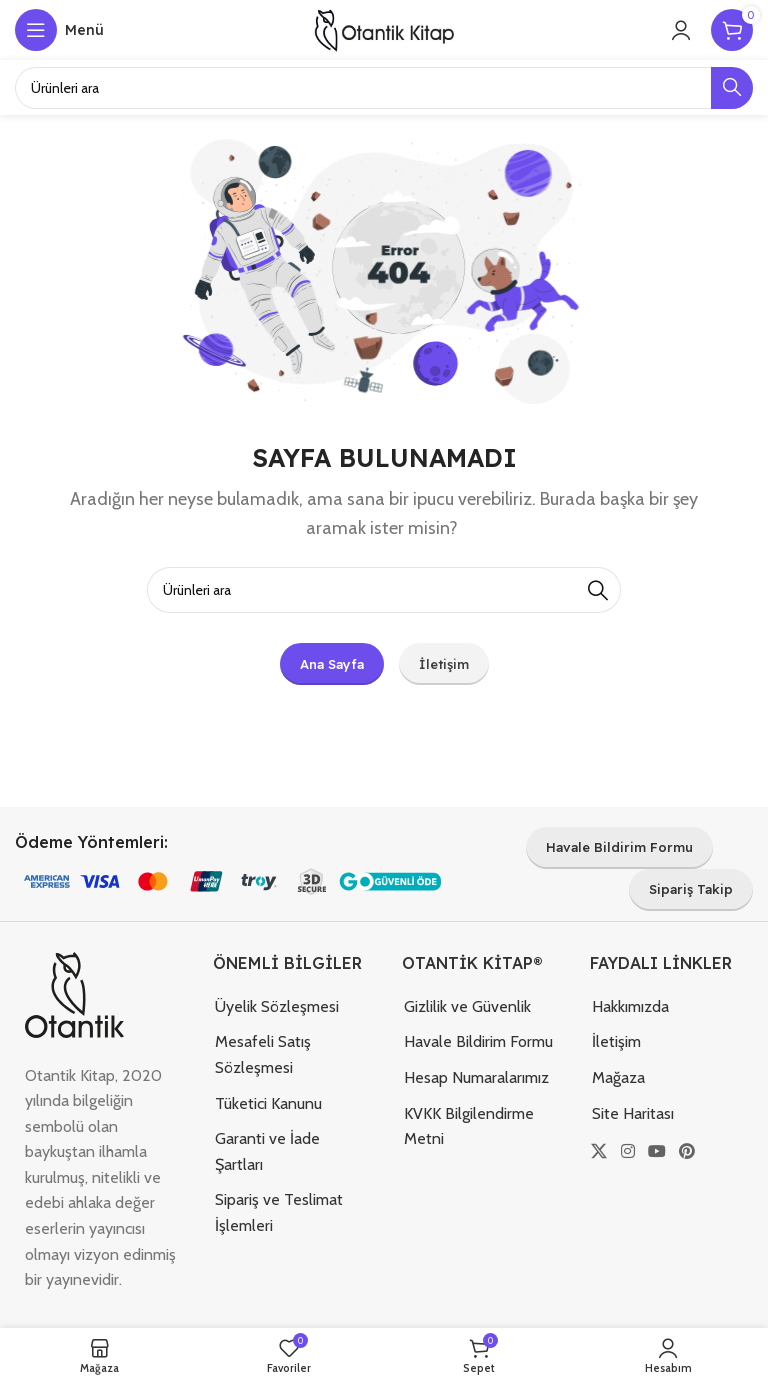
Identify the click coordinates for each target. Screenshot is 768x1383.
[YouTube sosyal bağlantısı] (656, 1151)
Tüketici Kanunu (268, 1103)
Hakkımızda (630, 1006)
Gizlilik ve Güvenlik (467, 1006)
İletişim (616, 1041)
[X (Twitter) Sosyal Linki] (599, 1151)
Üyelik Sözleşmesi (277, 1006)
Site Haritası (633, 1113)
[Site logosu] (384, 28)
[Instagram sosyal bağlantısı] (627, 1151)
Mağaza (618, 1077)
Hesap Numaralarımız (476, 1077)
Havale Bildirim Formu (478, 1041)
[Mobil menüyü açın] (59, 30)
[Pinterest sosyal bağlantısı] (687, 1151)
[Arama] (384, 590)
